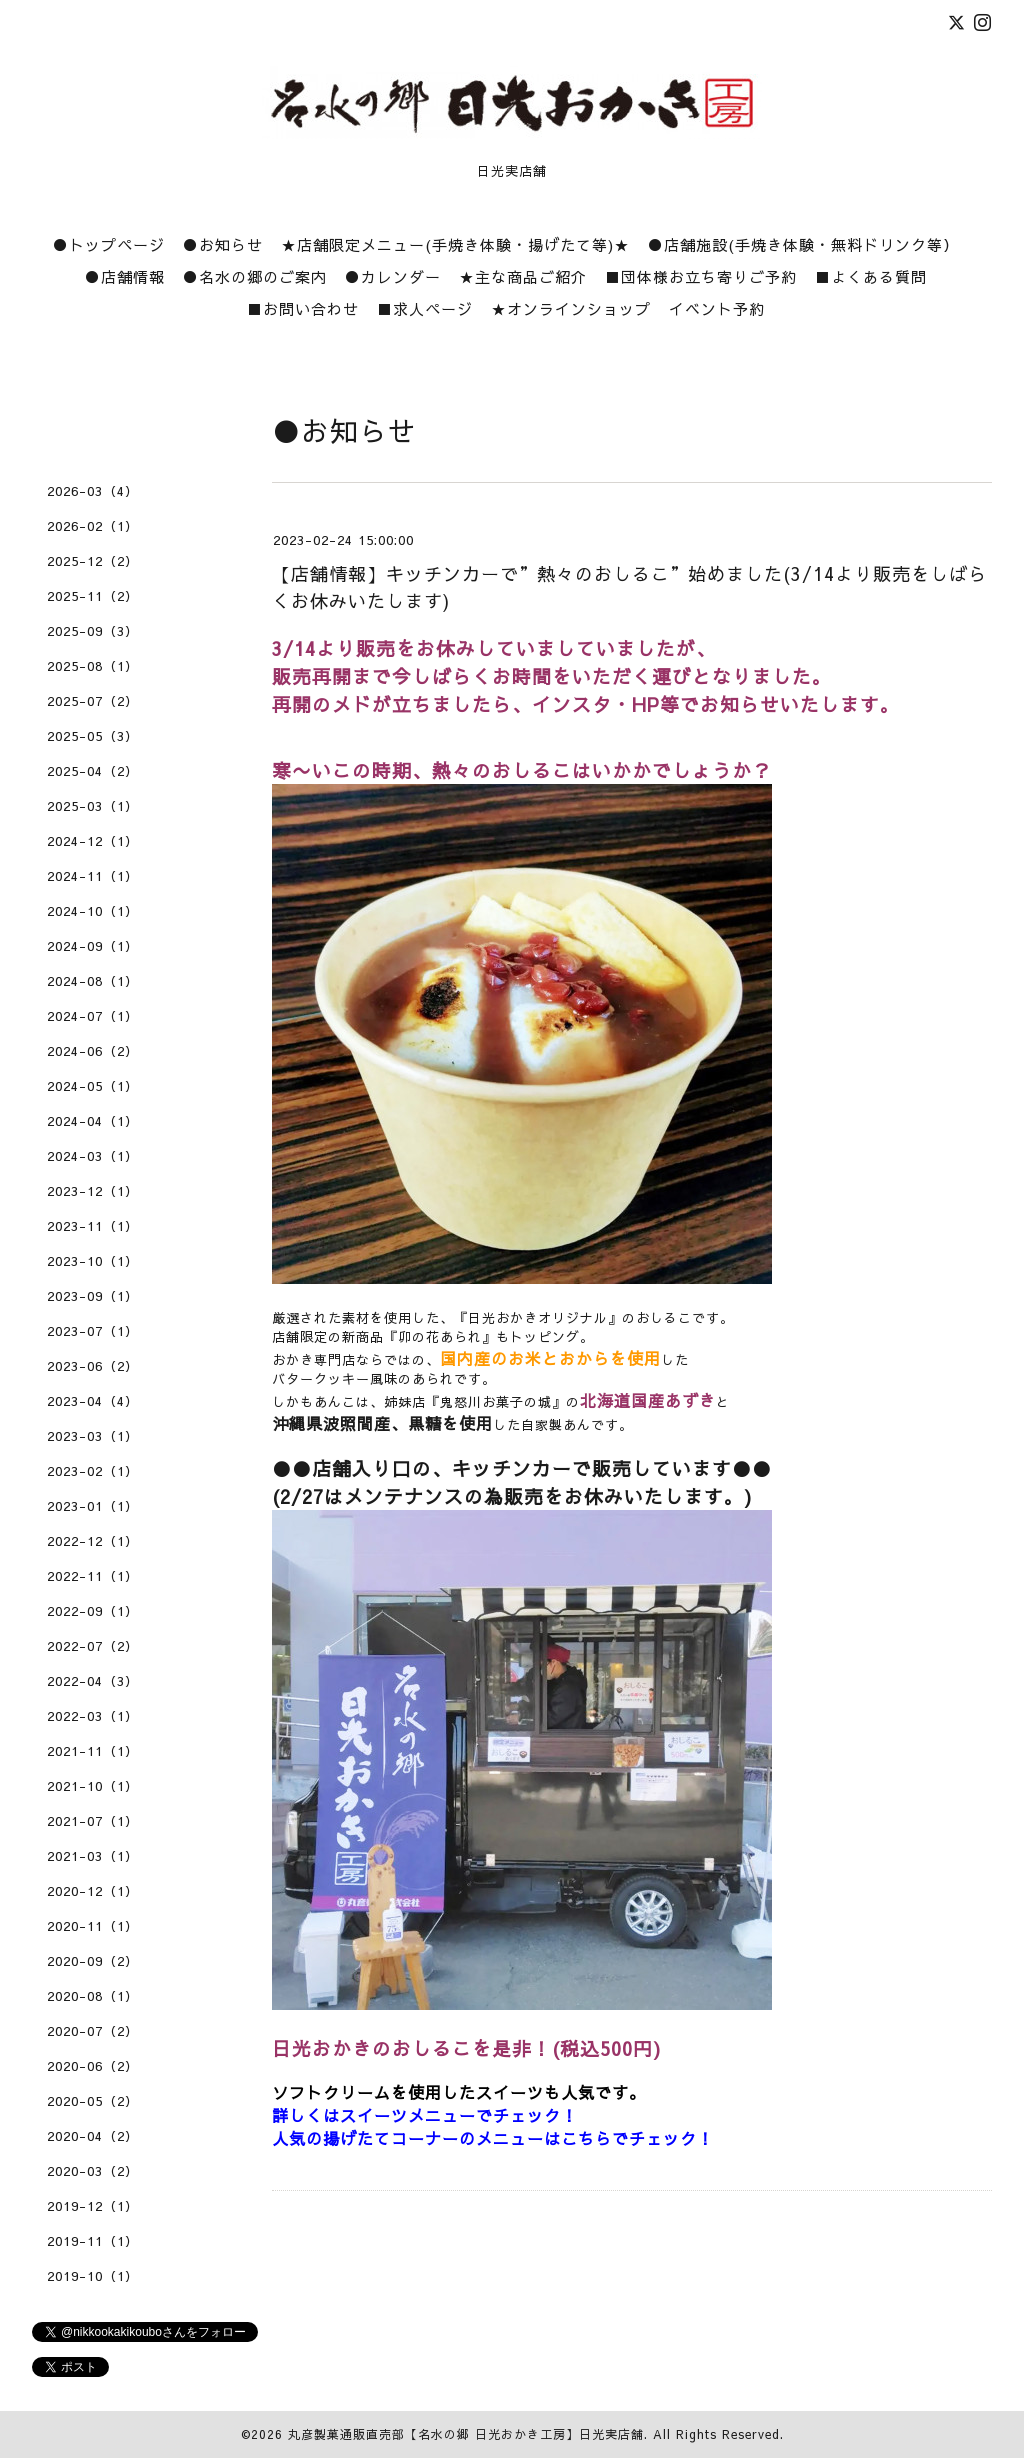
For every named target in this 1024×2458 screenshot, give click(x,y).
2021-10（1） (93, 1786)
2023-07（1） (93, 1331)
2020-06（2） (93, 2066)
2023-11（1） (93, 1226)
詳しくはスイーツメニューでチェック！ (425, 2115)
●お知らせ (223, 244)
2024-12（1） (93, 841)
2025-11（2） (93, 596)
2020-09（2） (93, 1961)
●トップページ (109, 244)
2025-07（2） (93, 701)
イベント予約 (717, 308)
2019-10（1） (93, 2276)
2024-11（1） (93, 876)
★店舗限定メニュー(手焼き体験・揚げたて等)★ (455, 244)
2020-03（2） (93, 2171)
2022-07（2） (93, 1646)
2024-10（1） (93, 911)
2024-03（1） (93, 1156)
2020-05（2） (93, 2101)
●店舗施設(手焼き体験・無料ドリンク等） (803, 244)
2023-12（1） (93, 1191)
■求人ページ (425, 308)
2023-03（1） (93, 1436)
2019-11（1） (93, 2241)
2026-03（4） (93, 491)
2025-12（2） (93, 561)
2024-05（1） (93, 1086)
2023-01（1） (93, 1506)
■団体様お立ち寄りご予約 (701, 276)
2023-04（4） (93, 1401)
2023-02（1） (93, 1471)
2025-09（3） (93, 631)
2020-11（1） (93, 1926)
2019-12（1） (93, 2206)
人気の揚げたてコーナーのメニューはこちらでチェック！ (493, 2138)
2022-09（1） (93, 1611)
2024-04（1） (93, 1121)
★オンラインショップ (571, 308)
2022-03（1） (93, 1716)
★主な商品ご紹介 (523, 276)
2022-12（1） (93, 1541)
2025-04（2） (93, 771)
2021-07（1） (93, 1821)
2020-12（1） (93, 1891)
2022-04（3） (93, 1681)
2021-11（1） (93, 1751)
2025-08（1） (93, 666)
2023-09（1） (93, 1296)
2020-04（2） (93, 2136)
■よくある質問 (871, 276)
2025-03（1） (93, 806)
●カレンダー (393, 276)
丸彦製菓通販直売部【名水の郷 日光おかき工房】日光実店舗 (466, 2434)
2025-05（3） (93, 736)
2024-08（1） (93, 981)
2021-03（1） (93, 1856)
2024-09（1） (93, 946)
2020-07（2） (93, 2031)
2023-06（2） (93, 1366)
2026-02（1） (93, 526)
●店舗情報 (125, 276)
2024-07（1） (93, 1016)
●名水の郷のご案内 (255, 276)
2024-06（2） (93, 1051)
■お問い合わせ (303, 308)
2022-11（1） (93, 1576)
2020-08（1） (93, 1996)
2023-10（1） (93, 1261)
